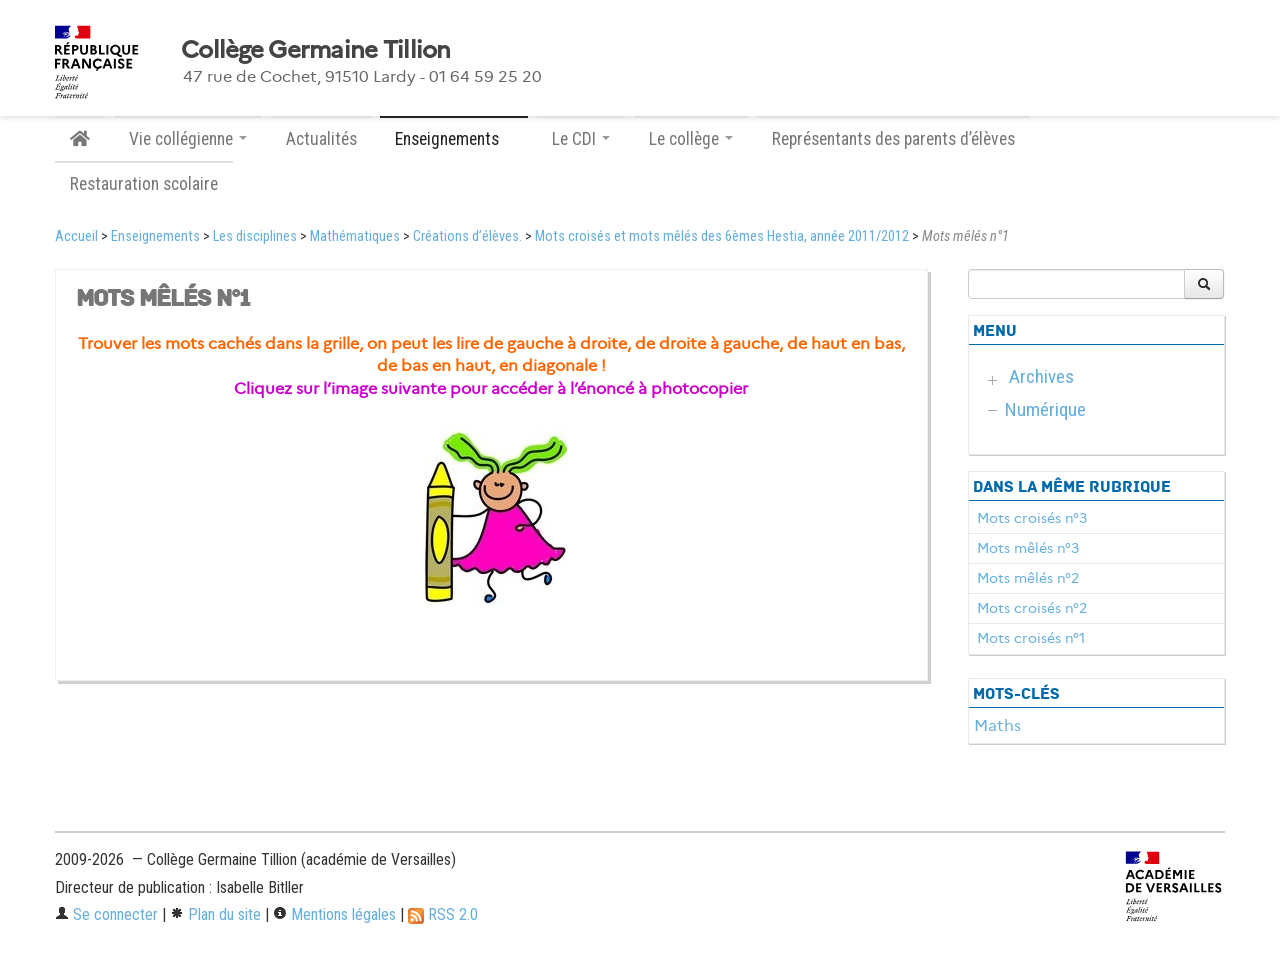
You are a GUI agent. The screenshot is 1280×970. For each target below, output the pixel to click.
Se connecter (106, 914)
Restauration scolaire (144, 184)
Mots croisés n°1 (1031, 638)
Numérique (1045, 409)
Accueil (76, 236)
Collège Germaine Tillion (316, 50)
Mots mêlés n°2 (1028, 578)
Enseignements (155, 236)
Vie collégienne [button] (188, 139)
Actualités (321, 139)
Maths (997, 725)
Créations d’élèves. (467, 236)
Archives (1041, 376)
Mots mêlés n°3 (1028, 548)
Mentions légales (334, 914)
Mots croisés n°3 (1032, 518)
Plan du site (215, 914)
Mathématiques (355, 236)
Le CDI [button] (581, 139)
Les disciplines (255, 236)
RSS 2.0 (443, 914)
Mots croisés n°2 (1032, 608)
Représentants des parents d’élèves (893, 139)
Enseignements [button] (454, 139)
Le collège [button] (691, 139)
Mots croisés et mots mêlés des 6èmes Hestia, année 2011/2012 (722, 236)
